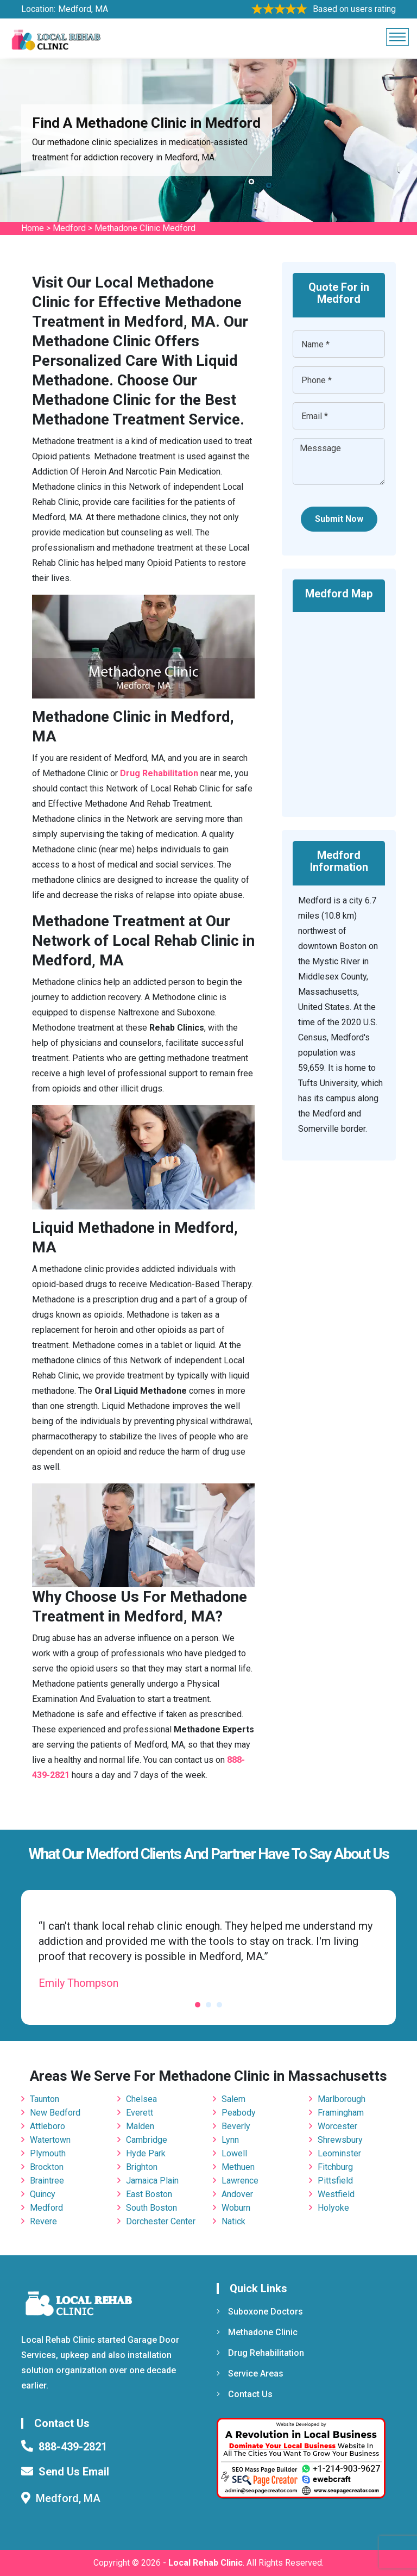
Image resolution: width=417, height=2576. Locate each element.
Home (32, 228)
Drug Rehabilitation (260, 2353)
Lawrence (240, 2180)
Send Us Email (74, 2471)
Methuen (238, 2167)
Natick (233, 2221)
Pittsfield (335, 2180)
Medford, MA (83, 9)
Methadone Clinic (257, 2332)
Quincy (42, 2194)
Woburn (236, 2208)
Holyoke (333, 2208)
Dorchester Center (160, 2221)
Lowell (234, 2153)
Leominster (339, 2153)
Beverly (236, 2126)
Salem (233, 2099)
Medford (69, 228)
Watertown (50, 2140)
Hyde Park (146, 2153)
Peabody (239, 2112)
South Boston (151, 2208)
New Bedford (55, 2112)
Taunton (44, 2099)
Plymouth (48, 2153)
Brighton (141, 2167)
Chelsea (141, 2099)
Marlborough (341, 2099)
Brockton (47, 2167)
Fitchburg (335, 2167)
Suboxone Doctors (260, 2311)
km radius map (339, 707)
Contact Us (245, 2394)
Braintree (47, 2180)
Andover (237, 2194)
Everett (139, 2112)
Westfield (336, 2194)
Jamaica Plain (152, 2180)
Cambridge (146, 2140)
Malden (140, 2126)
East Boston (149, 2194)
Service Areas (250, 2373)
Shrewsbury (340, 2140)
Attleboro (47, 2126)
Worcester (337, 2126)
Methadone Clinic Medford (144, 228)
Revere (43, 2221)
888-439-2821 (73, 2446)
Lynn (230, 2140)
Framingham (341, 2112)
